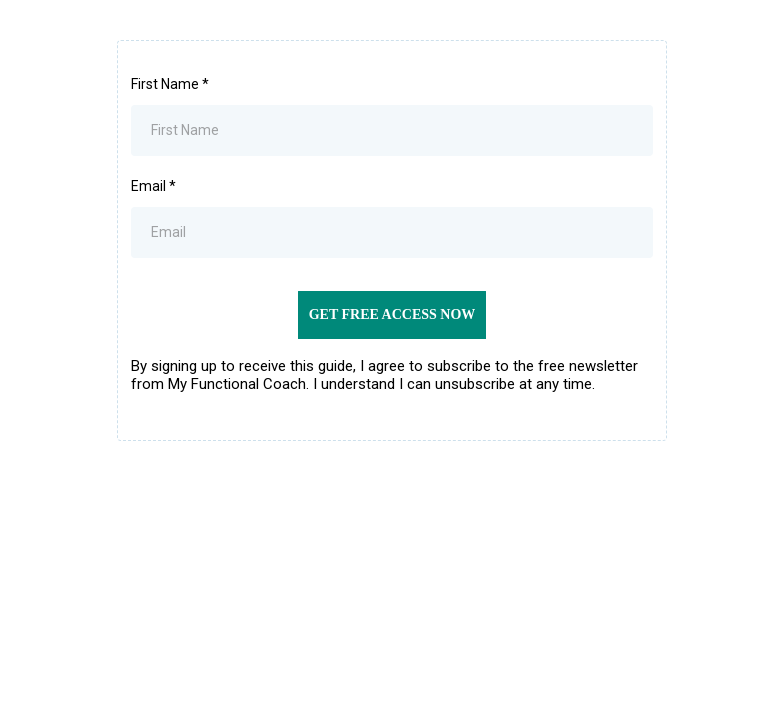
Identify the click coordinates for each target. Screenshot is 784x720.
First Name (170, 84)
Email (153, 186)
